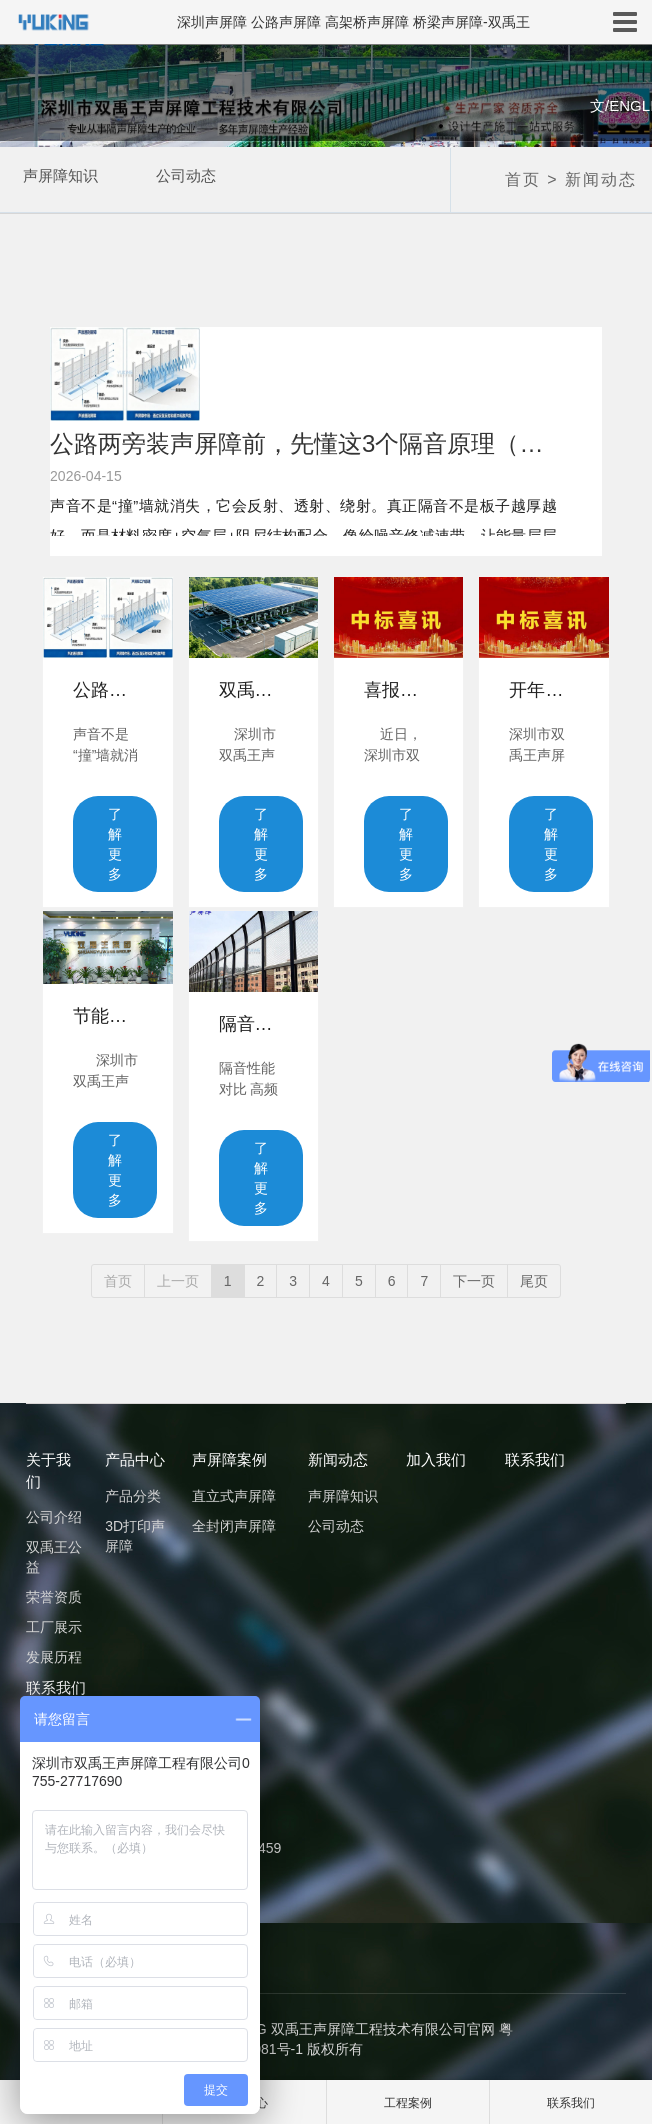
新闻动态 (601, 179)
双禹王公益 (54, 1552)
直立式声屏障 (234, 1491)
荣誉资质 (54, 1592)
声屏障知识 (55, 178)
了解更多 (115, 844)
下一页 (474, 1276)
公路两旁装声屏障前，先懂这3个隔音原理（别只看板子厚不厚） (303, 443)
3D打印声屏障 (135, 1531)
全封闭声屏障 (234, 1521)
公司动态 (197, 178)
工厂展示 (54, 1622)
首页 (523, 179)
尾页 (534, 1276)
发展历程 (54, 1652)
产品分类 (133, 1491)
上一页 (178, 1276)
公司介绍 (54, 1512)
